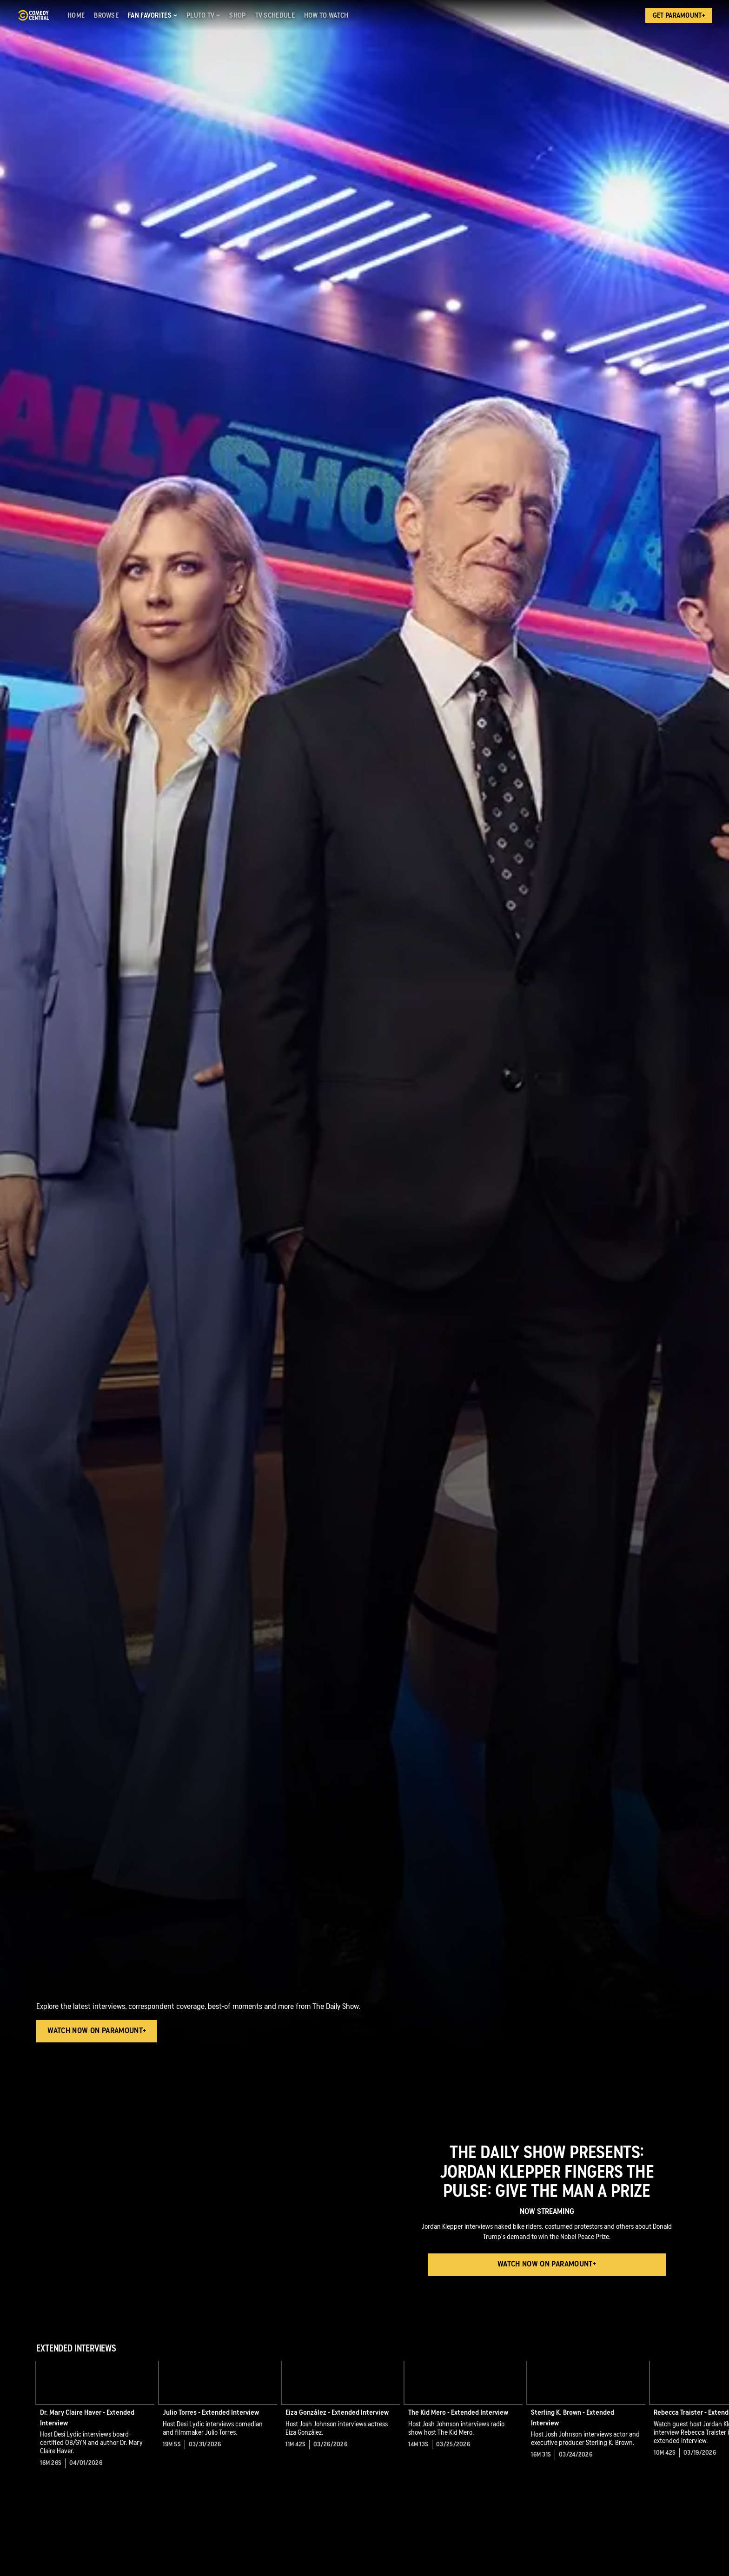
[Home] (76, 15)
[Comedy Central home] (33, 15)
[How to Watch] (326, 15)
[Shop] (237, 15)
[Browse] (106, 15)
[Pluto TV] (203, 15)
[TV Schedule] (275, 15)
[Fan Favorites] (152, 15)
